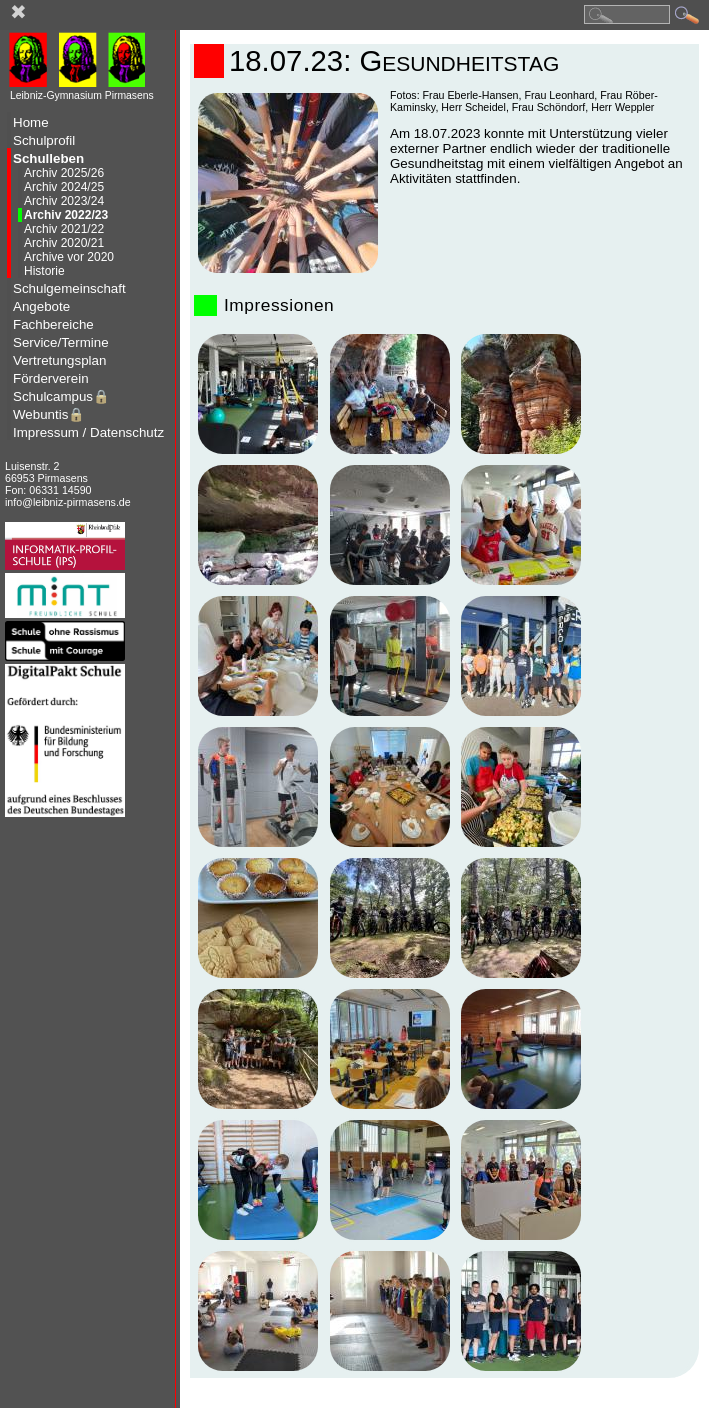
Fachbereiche (53, 324)
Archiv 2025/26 (64, 173)
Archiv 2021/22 (64, 229)
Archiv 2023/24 (64, 201)
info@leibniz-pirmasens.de (68, 502)
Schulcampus (61, 396)
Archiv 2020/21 (64, 243)
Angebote (41, 306)
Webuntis (49, 414)
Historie (44, 271)
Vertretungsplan (59, 360)
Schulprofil (44, 140)
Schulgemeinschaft (69, 288)
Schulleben (48, 158)
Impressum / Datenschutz (88, 432)
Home (31, 122)
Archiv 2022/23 (66, 215)
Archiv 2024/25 (64, 187)
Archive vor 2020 (69, 257)
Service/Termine (61, 342)
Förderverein (51, 378)
